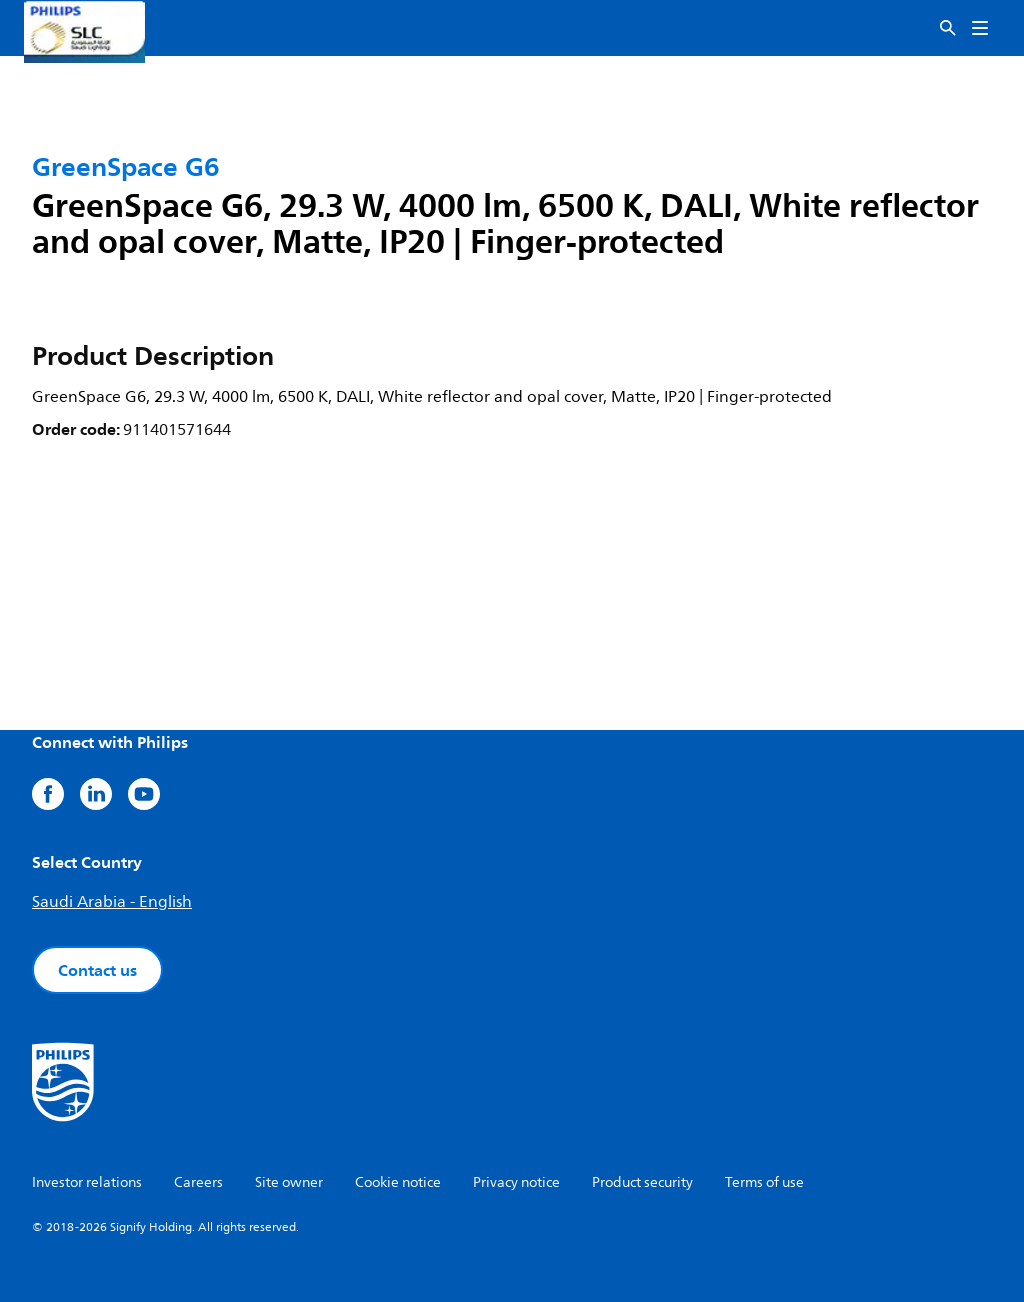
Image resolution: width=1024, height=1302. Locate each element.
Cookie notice (398, 1182)
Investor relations (87, 1182)
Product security (642, 1182)
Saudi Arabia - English (112, 902)
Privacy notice (516, 1182)
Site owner (289, 1182)
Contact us (97, 970)
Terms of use (764, 1182)
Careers (198, 1182)
